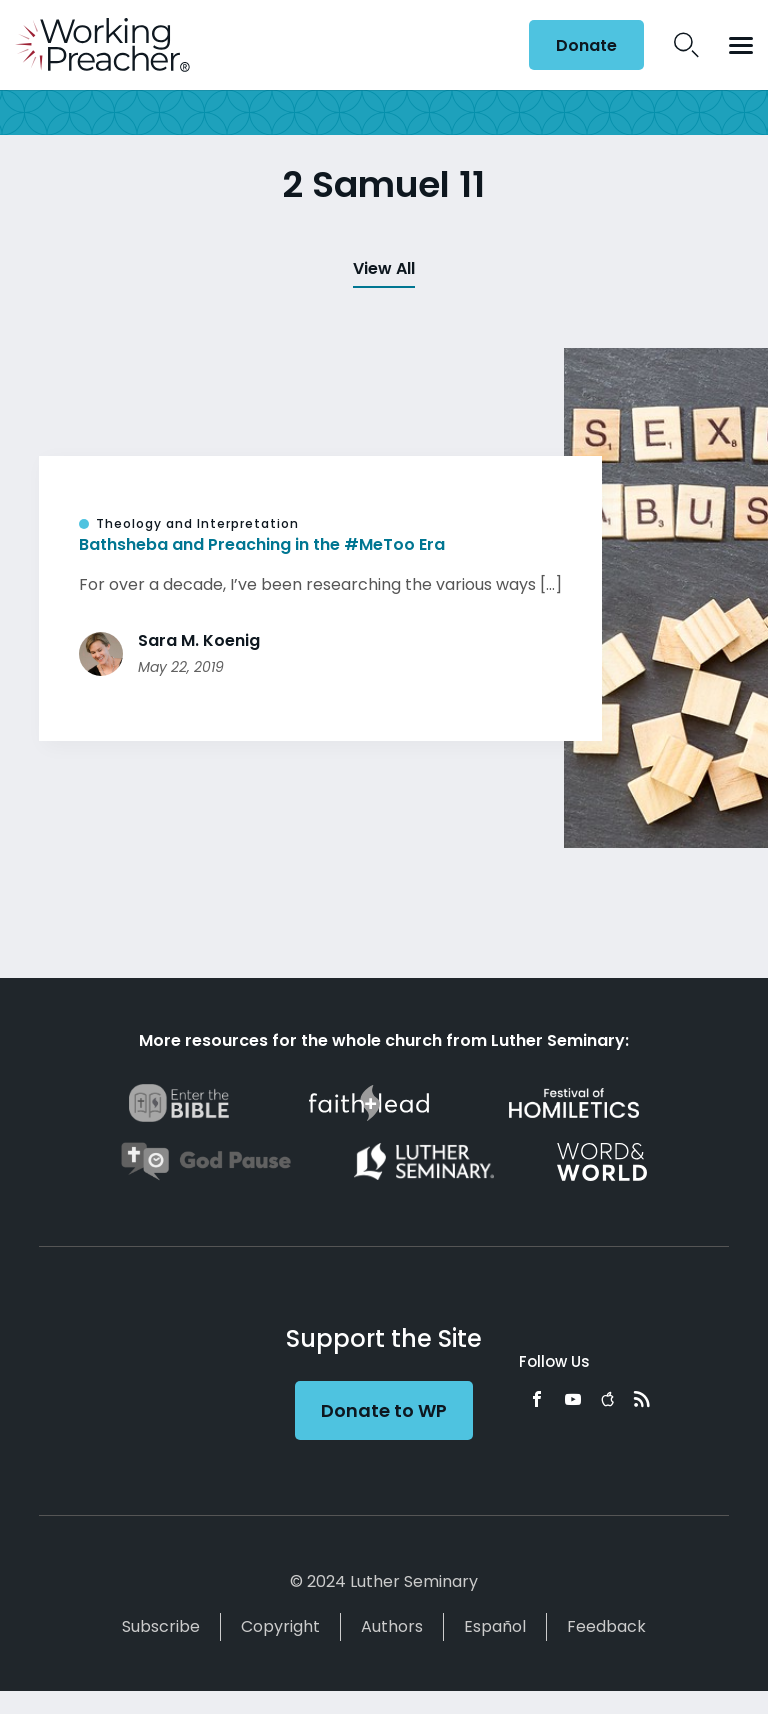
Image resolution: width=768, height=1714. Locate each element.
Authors (392, 1626)
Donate (586, 45)
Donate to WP (384, 1410)
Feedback (606, 1626)
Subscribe (161, 1626)
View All (384, 268)
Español (495, 1626)
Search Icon (686, 45)
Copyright (280, 1626)
